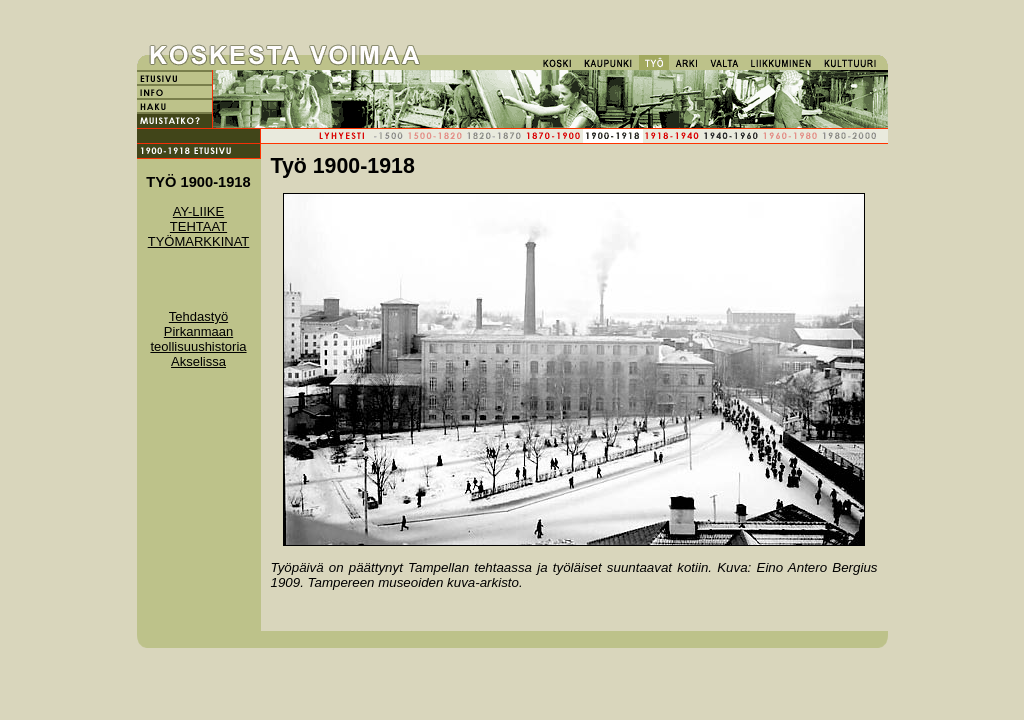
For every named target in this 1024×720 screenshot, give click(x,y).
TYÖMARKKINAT (199, 241)
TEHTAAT (198, 226)
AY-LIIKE (198, 211)
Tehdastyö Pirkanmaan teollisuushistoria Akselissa (198, 339)
